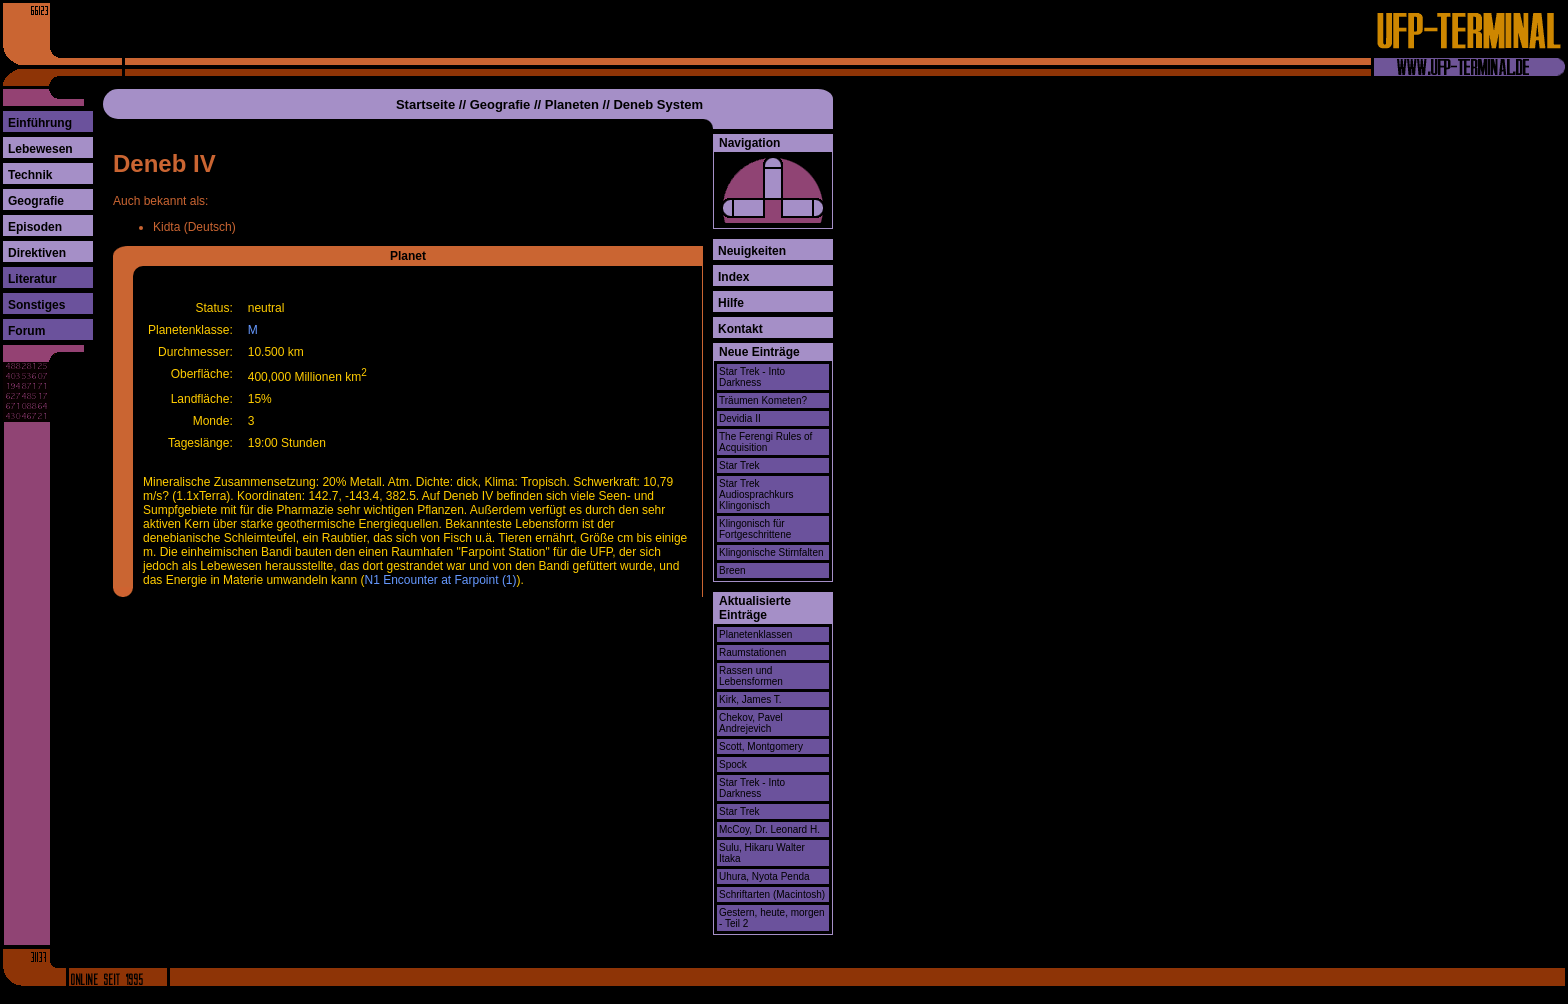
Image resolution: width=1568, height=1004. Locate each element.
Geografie (36, 201)
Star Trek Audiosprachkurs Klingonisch (756, 494)
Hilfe (731, 303)
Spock (733, 764)
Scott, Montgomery (761, 746)
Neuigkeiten (752, 251)
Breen (732, 570)
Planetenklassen (755, 634)
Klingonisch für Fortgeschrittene (755, 529)
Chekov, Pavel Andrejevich (751, 723)
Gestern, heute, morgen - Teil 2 (772, 918)
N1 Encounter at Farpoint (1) (440, 580)
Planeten (572, 104)
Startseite (425, 104)
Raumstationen (752, 652)
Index (733, 277)
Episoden (35, 227)
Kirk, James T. (750, 699)
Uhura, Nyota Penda (764, 876)
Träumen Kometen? (763, 400)
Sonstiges (36, 305)
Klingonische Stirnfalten (771, 552)
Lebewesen (40, 149)
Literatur (32, 279)
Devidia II (740, 418)
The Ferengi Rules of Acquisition (765, 442)
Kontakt (740, 329)
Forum (26, 331)
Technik (30, 175)
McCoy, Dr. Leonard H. (769, 829)
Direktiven (37, 253)
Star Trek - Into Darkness (752, 377)
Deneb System (658, 104)
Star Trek (739, 465)
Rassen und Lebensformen (751, 676)
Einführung (40, 123)
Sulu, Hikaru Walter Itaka (762, 853)
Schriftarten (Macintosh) (772, 894)
